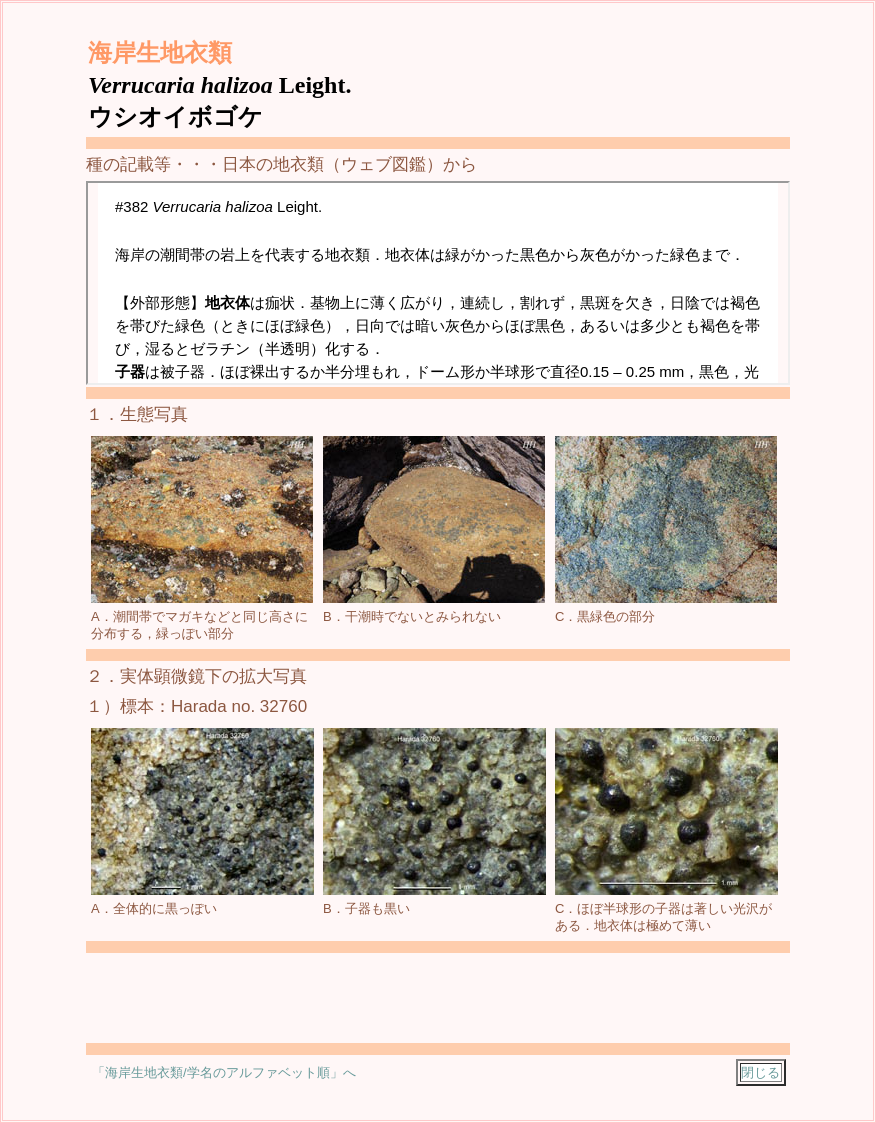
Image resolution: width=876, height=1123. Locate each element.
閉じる (760, 1072)
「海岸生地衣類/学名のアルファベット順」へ (224, 1072)
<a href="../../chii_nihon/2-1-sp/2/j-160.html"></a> (438, 283)
